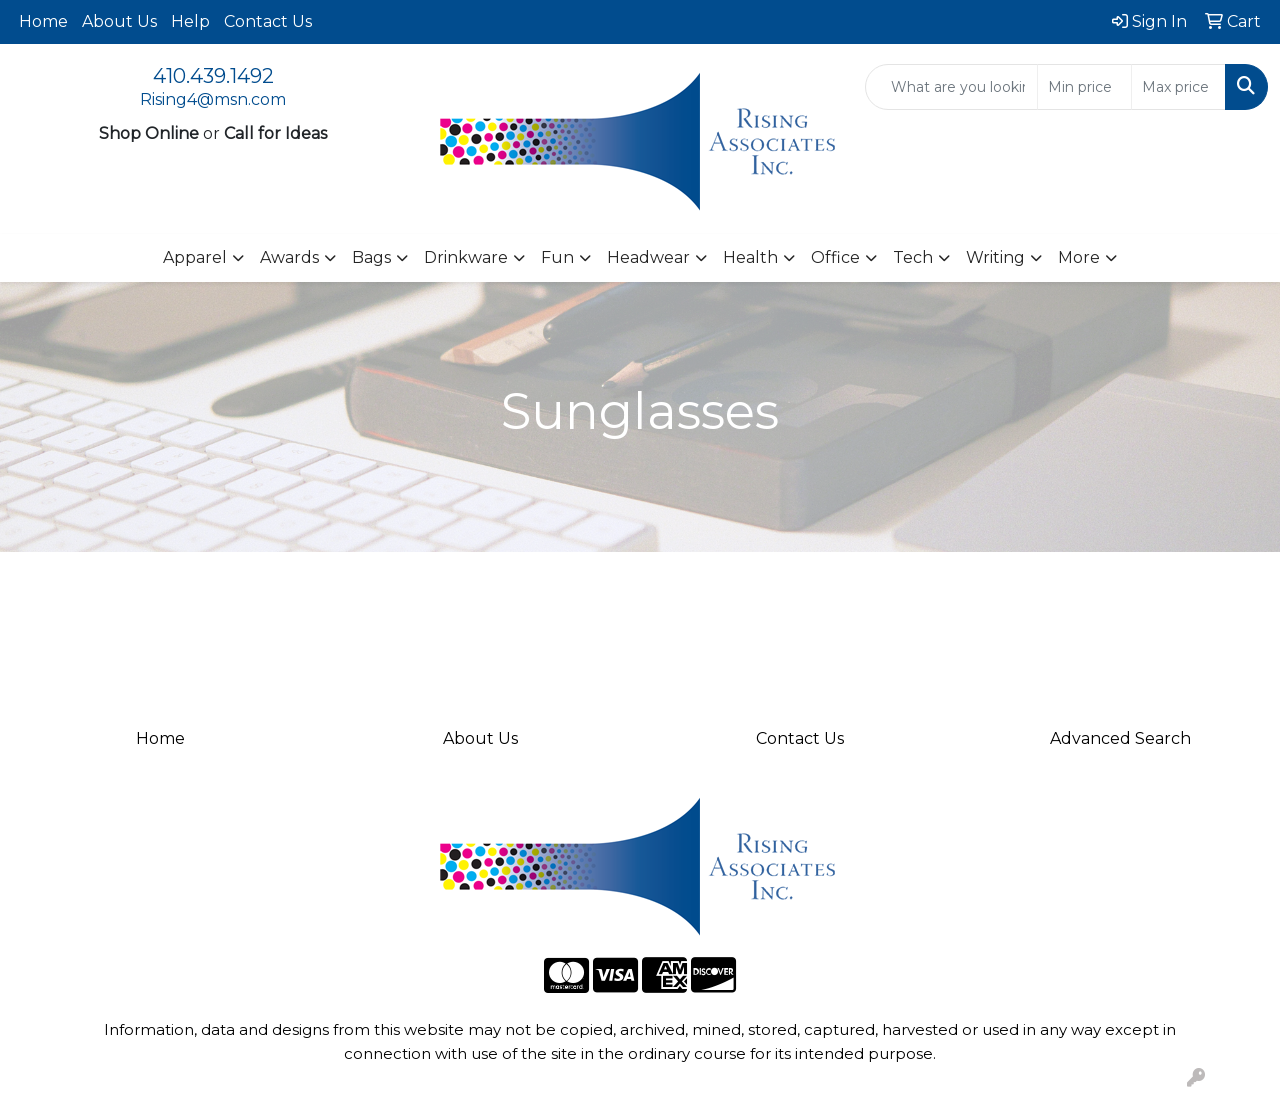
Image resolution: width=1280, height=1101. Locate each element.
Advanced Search (1120, 738)
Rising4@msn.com (213, 99)
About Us (119, 21)
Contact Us (268, 21)
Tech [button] (913, 257)
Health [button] (750, 257)
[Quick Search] (951, 87)
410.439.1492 (213, 76)
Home (43, 21)
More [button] (1079, 257)
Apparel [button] (195, 257)
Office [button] (835, 257)
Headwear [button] (648, 257)
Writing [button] (995, 257)
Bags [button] (371, 257)
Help (190, 21)
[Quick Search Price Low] (1084, 87)
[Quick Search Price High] (1178, 87)
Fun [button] (557, 257)
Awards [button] (289, 257)
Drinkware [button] (466, 257)
